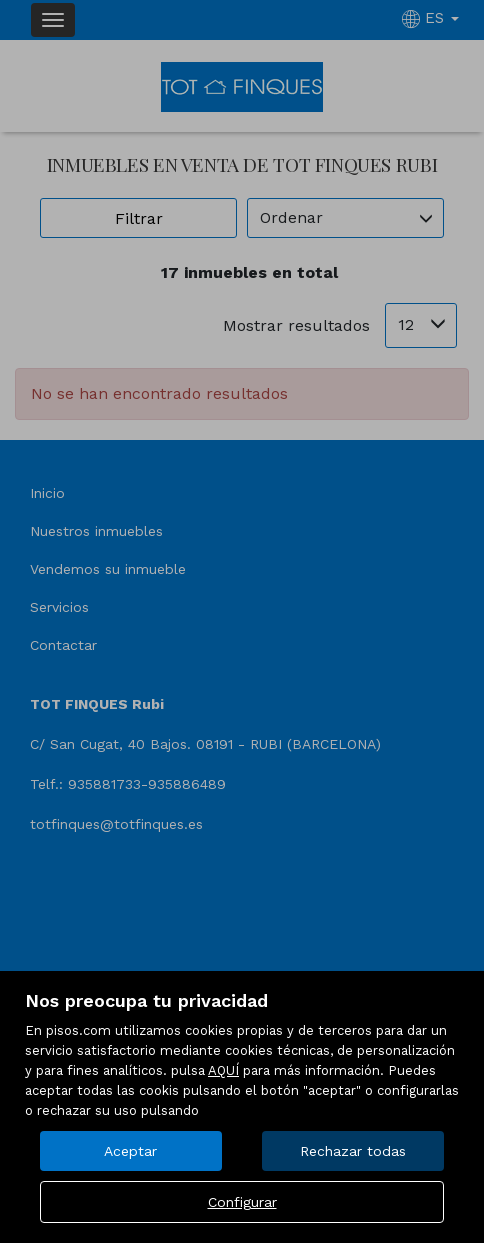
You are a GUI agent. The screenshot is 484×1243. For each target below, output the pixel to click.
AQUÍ (223, 1070)
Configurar (242, 1202)
